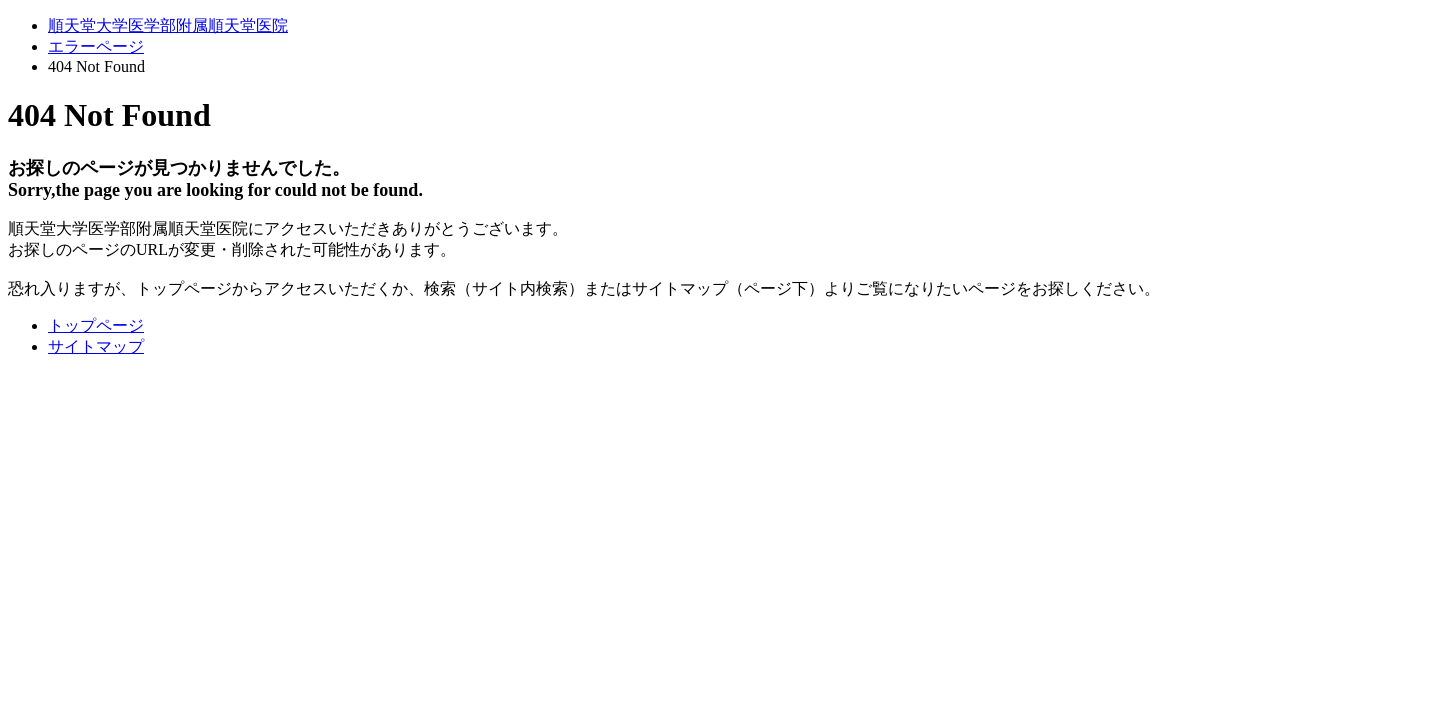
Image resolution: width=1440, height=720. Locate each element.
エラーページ (96, 46)
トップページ (96, 325)
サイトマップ (96, 346)
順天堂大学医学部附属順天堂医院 (168, 25)
